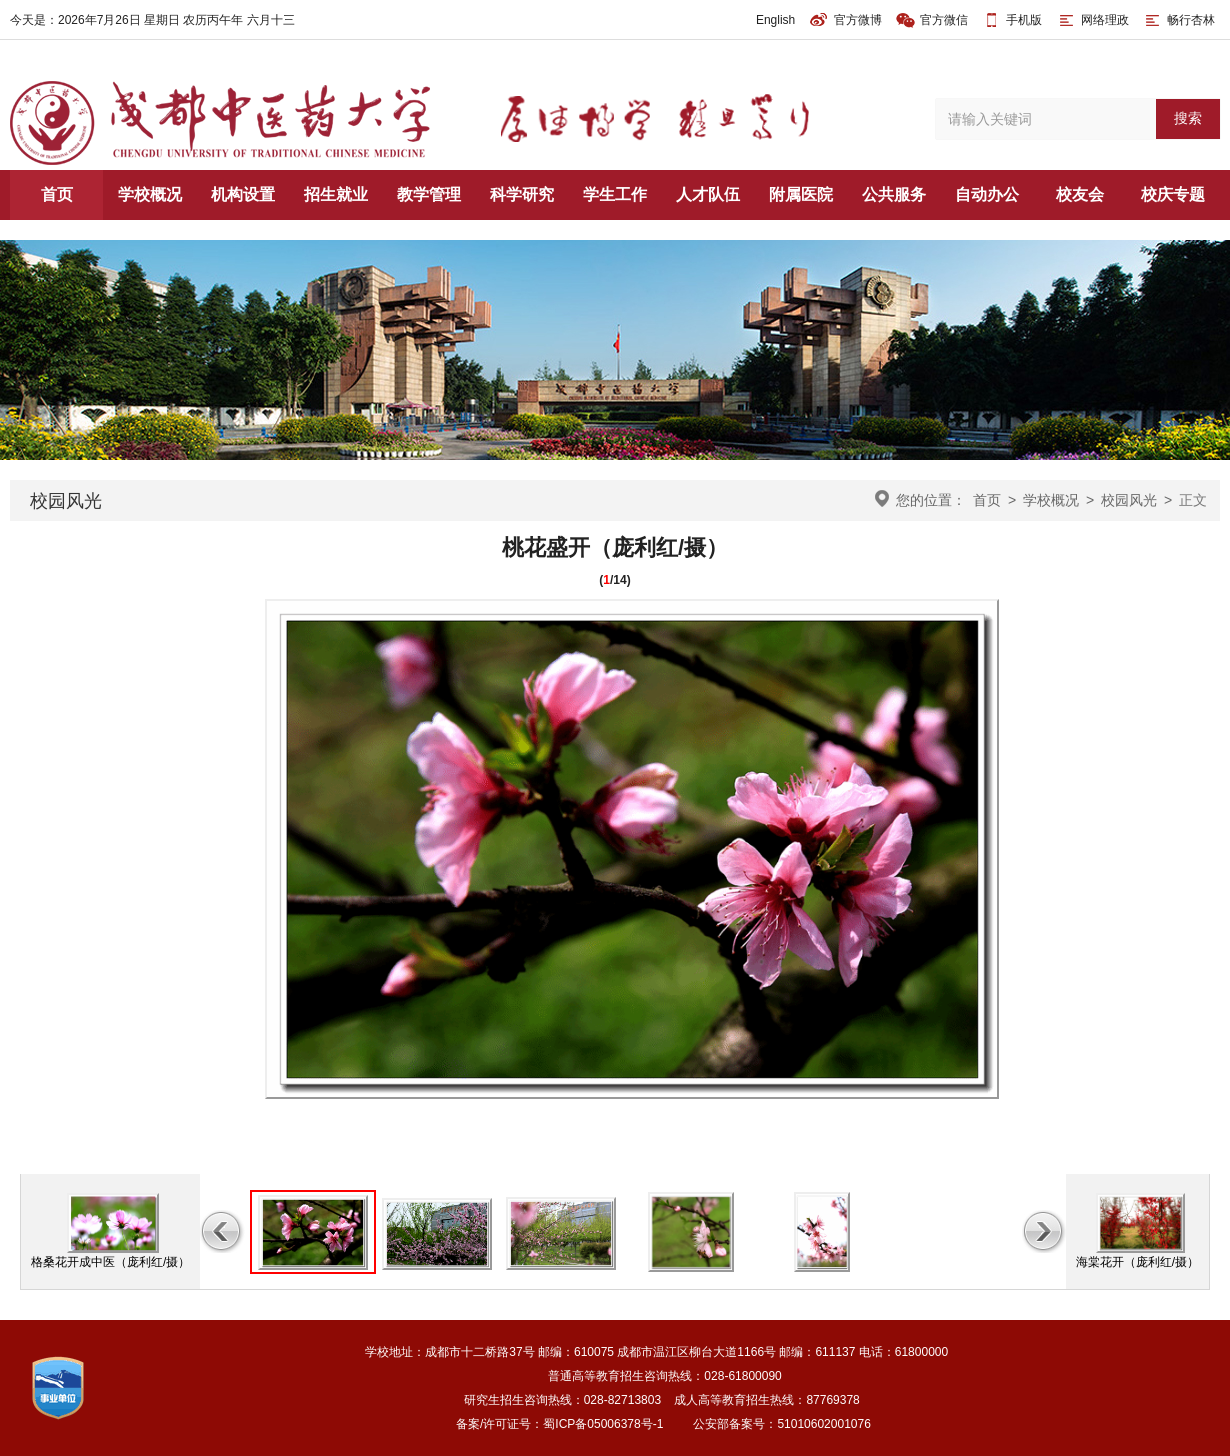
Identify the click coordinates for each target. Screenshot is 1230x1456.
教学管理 (429, 194)
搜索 (1188, 118)
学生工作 (615, 194)
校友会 (1080, 194)
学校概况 (150, 194)
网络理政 (1092, 20)
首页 (57, 194)
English (775, 20)
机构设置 (243, 194)
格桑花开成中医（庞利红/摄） (110, 1262)
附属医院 (801, 194)
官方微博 (845, 20)
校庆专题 (1173, 194)
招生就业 (336, 194)
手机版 (1024, 20)
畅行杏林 (1178, 20)
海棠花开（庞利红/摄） (1137, 1262)
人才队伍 (708, 194)
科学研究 (522, 194)
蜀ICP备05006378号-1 (603, 1424)
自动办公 (987, 194)
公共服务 (894, 194)
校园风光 (1129, 500)
